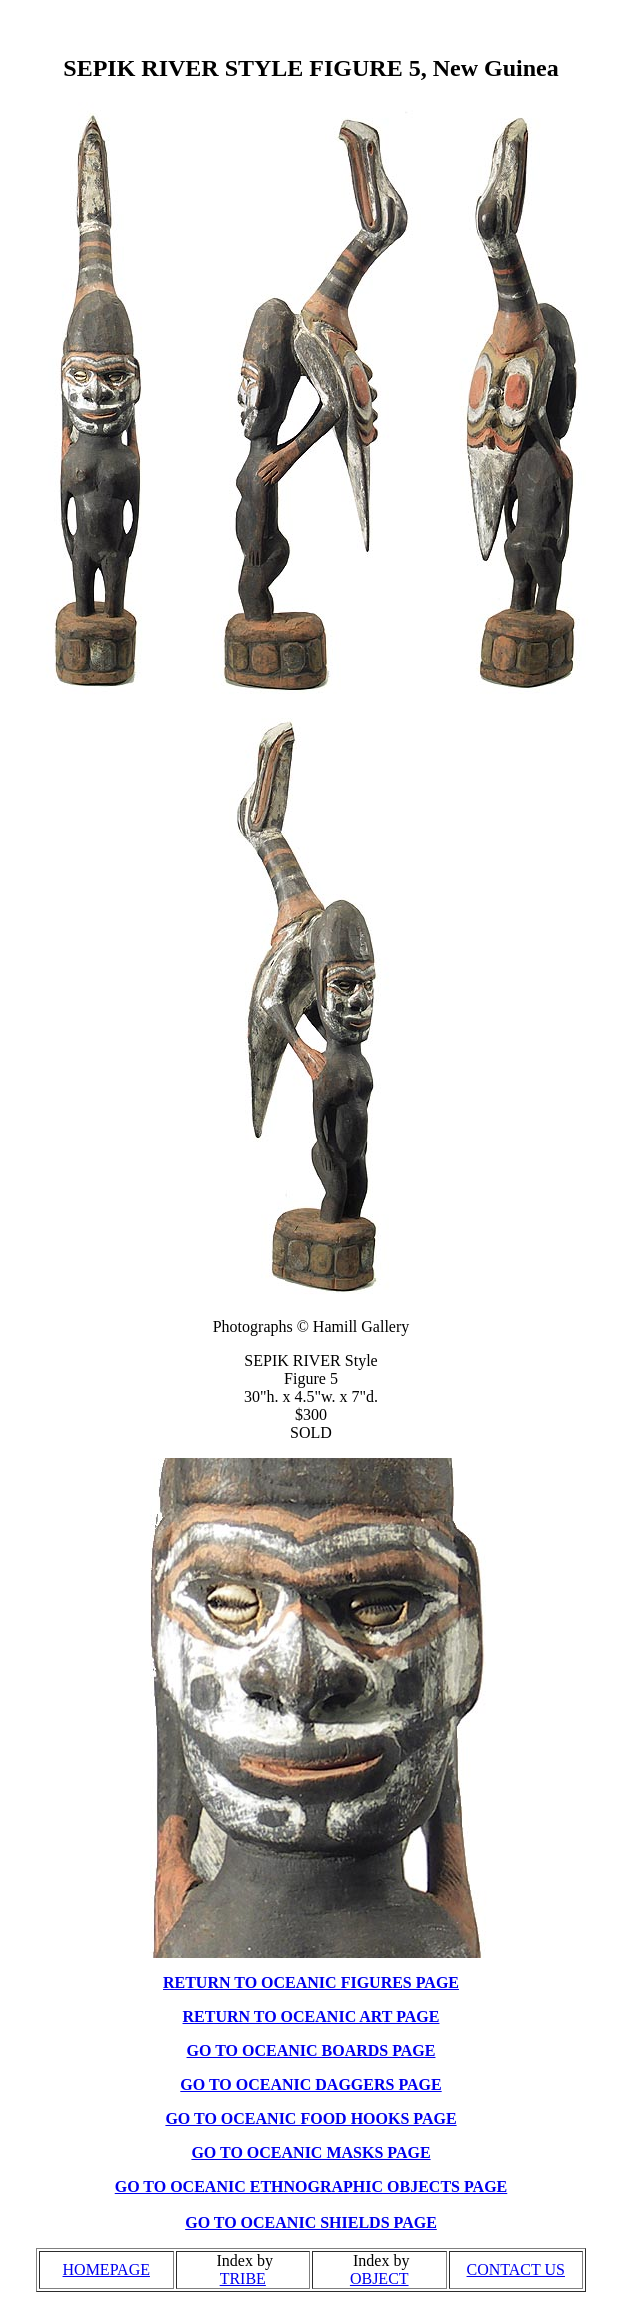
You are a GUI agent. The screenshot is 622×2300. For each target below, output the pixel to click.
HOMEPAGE (106, 2269)
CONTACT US (516, 2269)
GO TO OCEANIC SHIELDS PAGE (311, 2222)
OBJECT (379, 2278)
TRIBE (243, 2278)
